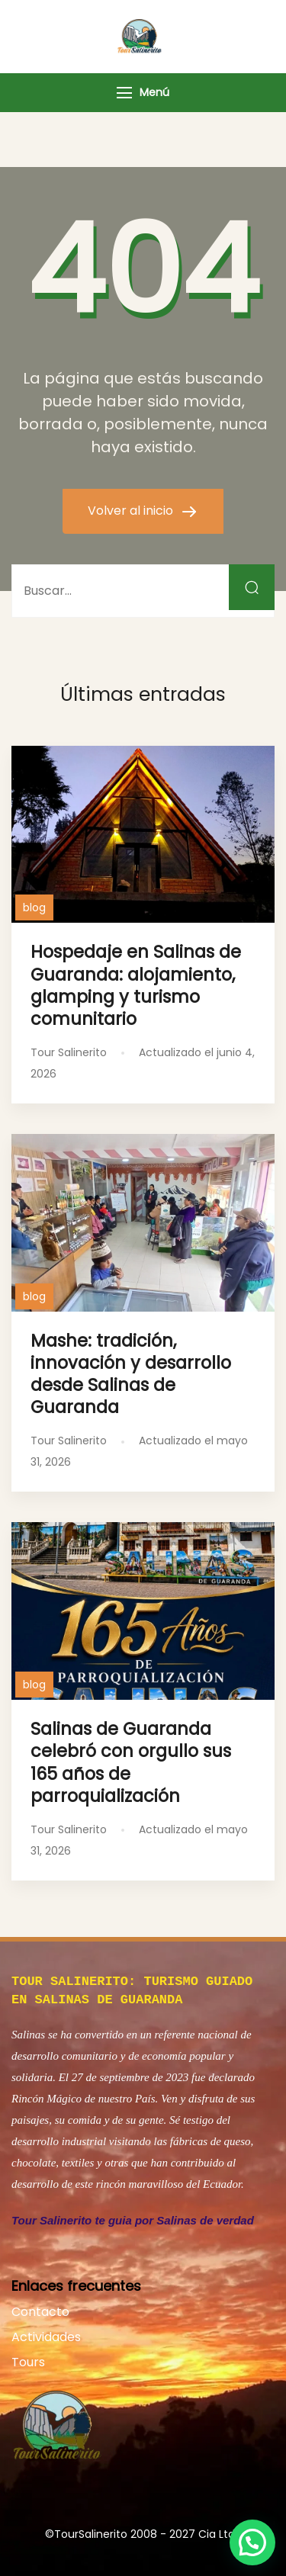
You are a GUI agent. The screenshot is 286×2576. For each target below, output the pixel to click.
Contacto (40, 2308)
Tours (28, 2359)
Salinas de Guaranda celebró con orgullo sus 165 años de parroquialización (131, 1762)
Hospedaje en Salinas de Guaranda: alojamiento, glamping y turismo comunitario (136, 985)
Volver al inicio (132, 510)
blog (34, 907)
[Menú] (124, 92)
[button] (252, 2542)
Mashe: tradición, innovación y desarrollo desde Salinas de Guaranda (131, 1373)
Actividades (46, 2334)
